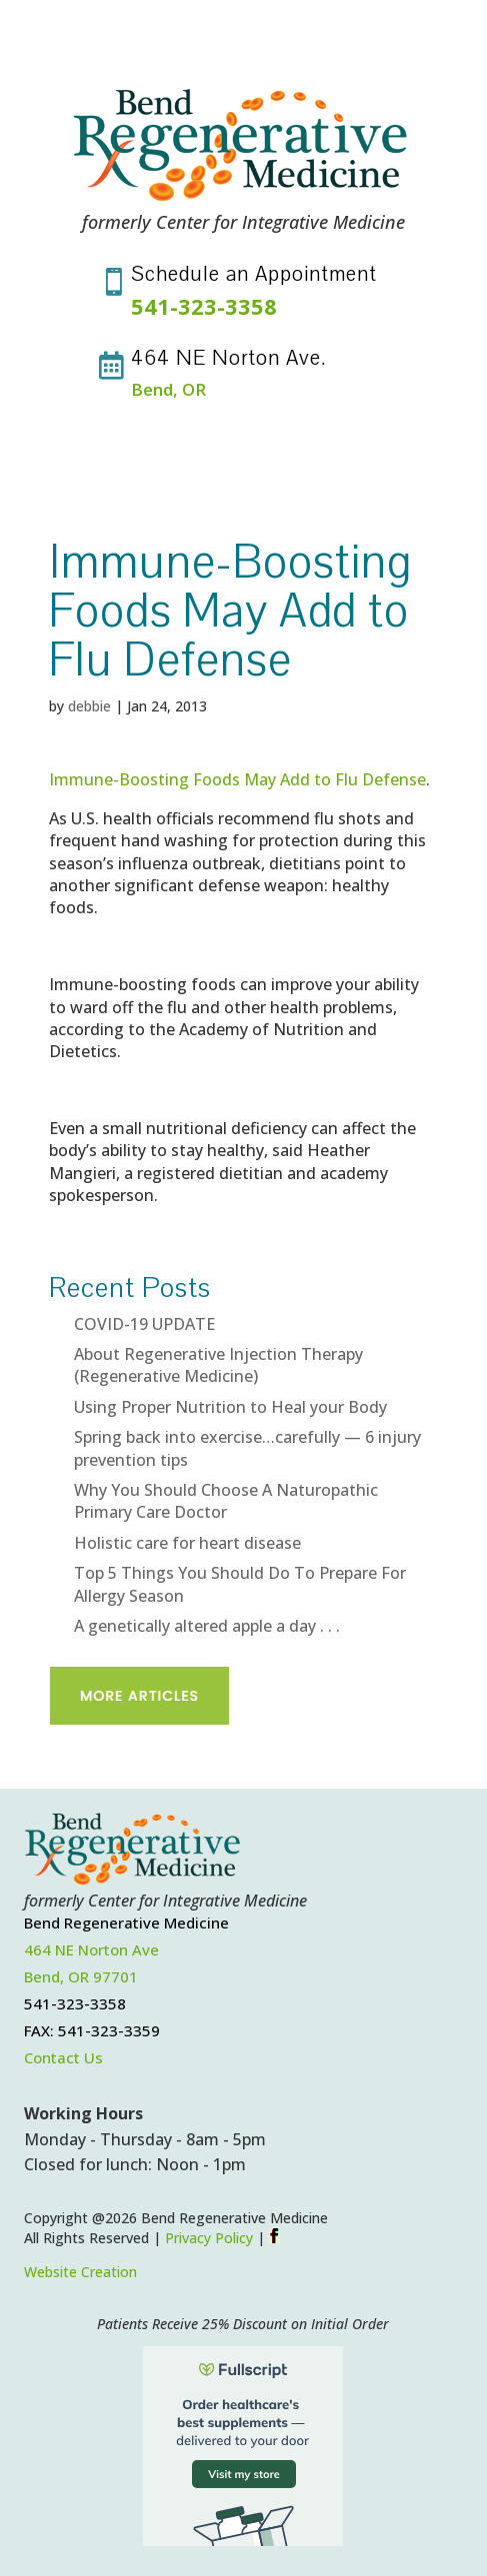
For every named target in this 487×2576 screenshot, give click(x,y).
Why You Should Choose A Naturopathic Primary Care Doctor (226, 1501)
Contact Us (63, 2057)
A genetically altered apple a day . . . (207, 1626)
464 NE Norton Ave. (229, 358)
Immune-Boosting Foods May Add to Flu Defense (237, 779)
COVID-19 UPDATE (144, 1324)
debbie (89, 705)
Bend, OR (168, 389)
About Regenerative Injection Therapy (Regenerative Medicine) (218, 1365)
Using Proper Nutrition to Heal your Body (230, 1407)
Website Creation (80, 2271)
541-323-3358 (204, 306)
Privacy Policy (209, 2237)
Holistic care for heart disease (187, 1543)
